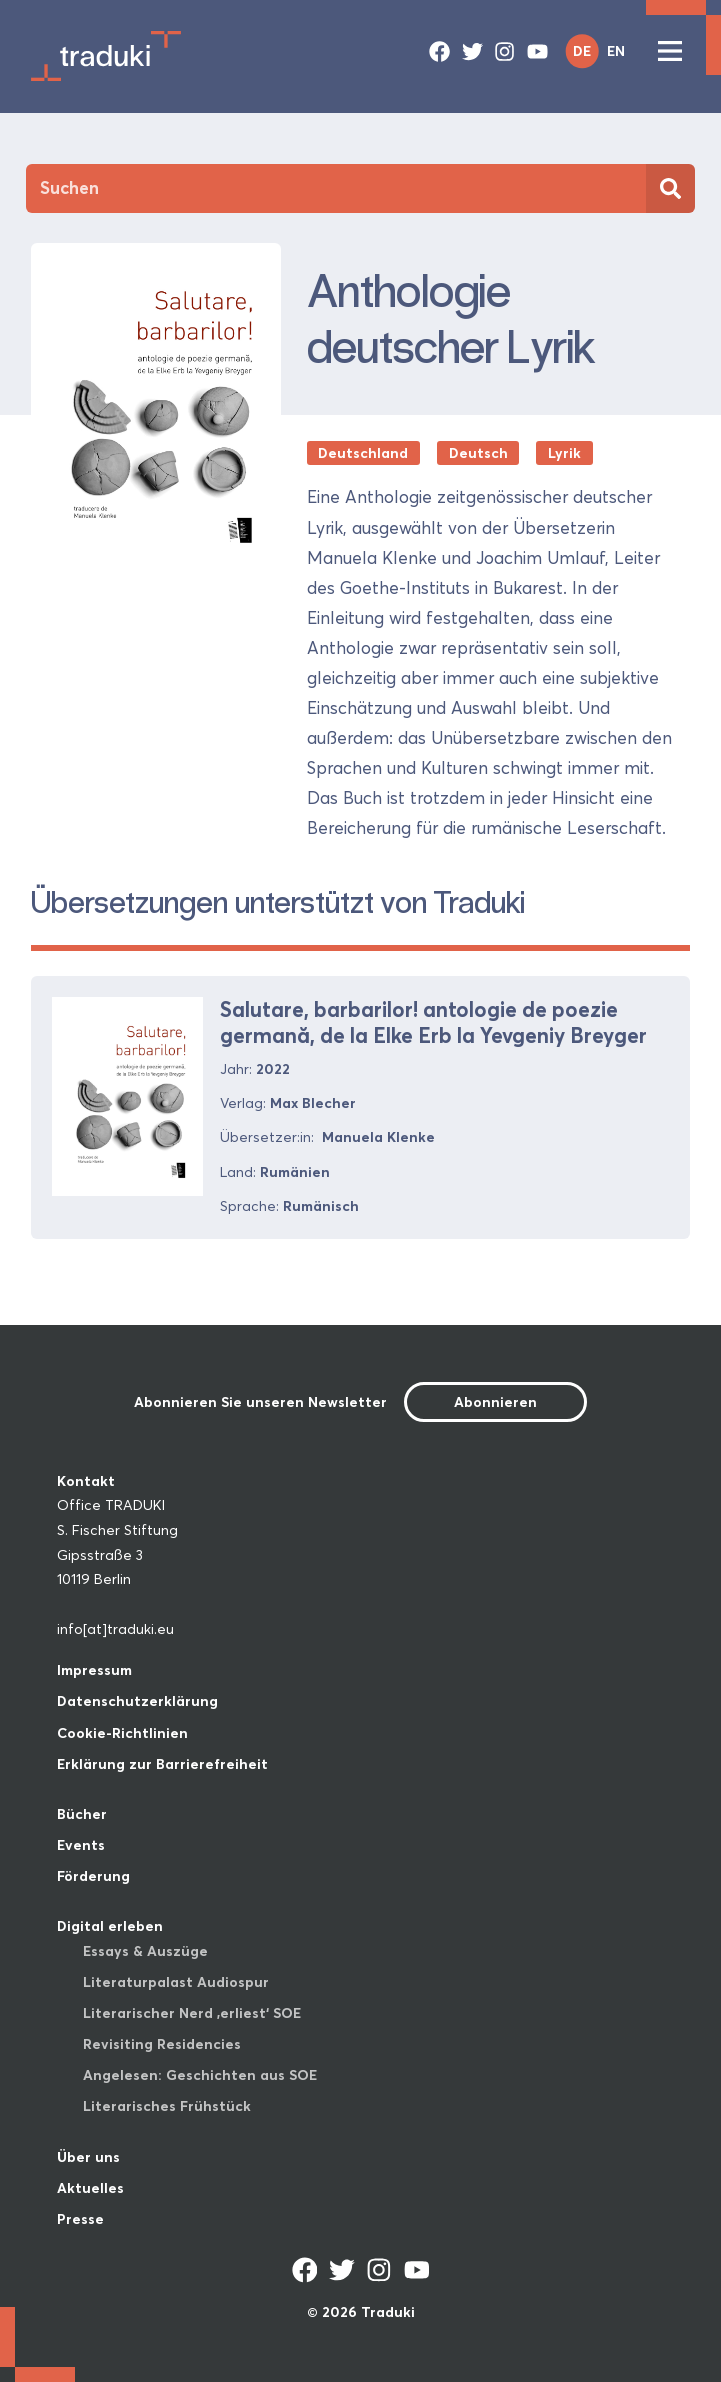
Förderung (93, 1876)
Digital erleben (110, 1926)
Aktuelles (90, 2188)
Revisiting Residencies (162, 2044)
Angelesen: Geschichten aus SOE (200, 2075)
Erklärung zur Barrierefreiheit (162, 1764)
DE (582, 51)
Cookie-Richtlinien (122, 1733)
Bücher (82, 1814)
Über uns (88, 2157)
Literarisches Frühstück (167, 2106)
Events (81, 1845)
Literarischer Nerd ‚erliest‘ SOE (192, 2013)
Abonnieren (495, 1402)
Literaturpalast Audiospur (176, 1982)
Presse (80, 2219)
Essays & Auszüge (145, 1951)
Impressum (94, 1670)
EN (616, 51)
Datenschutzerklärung (137, 1701)
